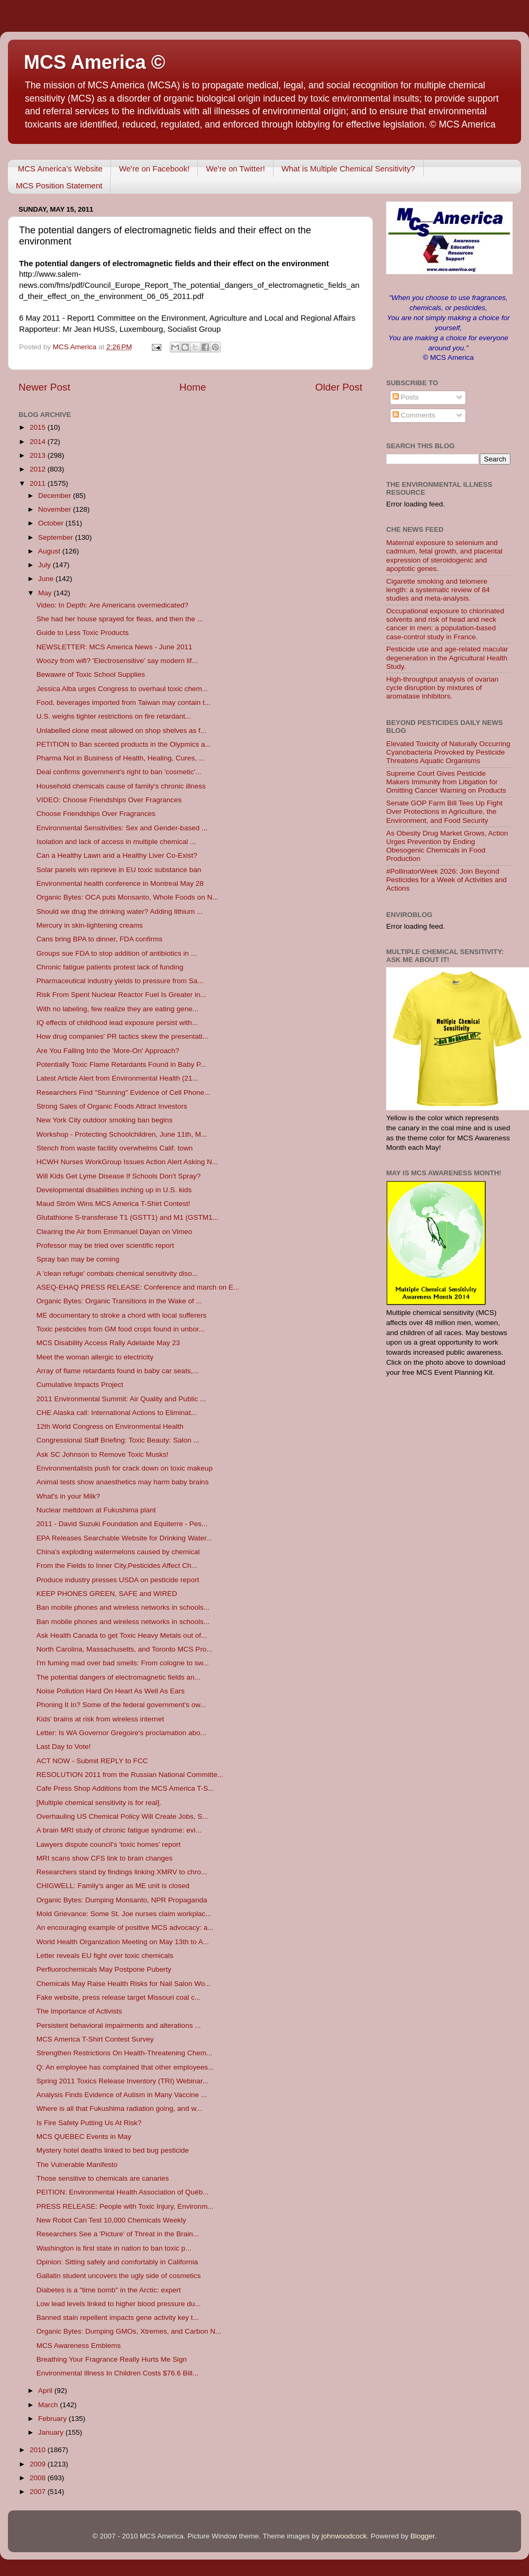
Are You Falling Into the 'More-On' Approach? (108, 1051)
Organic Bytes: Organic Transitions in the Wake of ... (119, 1301)
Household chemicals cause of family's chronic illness (121, 786)
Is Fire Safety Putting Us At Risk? (89, 2123)
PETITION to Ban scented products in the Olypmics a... (124, 744)
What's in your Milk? (68, 1496)
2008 (39, 2478)
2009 (39, 2464)
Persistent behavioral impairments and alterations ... (119, 2025)
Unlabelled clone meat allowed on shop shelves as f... (121, 730)
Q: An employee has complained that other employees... (125, 2067)
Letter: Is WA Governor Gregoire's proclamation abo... (121, 1733)
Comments (414, 415)
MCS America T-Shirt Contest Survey (95, 2039)
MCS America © (94, 62)
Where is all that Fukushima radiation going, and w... (119, 2108)
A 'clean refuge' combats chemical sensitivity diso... (117, 1273)
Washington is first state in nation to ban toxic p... (114, 2248)
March (49, 2405)
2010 (39, 2450)
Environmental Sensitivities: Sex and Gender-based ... (122, 828)
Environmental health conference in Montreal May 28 (120, 883)
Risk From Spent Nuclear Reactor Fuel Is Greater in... (121, 995)
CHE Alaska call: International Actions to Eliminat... (117, 1413)
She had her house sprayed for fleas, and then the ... (120, 619)
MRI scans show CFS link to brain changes (104, 1858)
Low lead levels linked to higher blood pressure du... (119, 2304)
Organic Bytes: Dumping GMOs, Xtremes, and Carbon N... (129, 2331)
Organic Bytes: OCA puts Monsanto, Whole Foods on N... (127, 897)
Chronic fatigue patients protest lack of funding (110, 967)
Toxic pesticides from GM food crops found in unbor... (121, 1329)
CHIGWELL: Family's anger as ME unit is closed (113, 1886)
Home (192, 387)
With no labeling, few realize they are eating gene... (117, 1009)
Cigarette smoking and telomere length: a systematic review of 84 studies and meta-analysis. (438, 589)
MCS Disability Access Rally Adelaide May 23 (108, 1343)
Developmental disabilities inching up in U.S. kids (114, 1190)
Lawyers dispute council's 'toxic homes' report (109, 1844)
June (47, 579)
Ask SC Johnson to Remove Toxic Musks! (103, 1454)
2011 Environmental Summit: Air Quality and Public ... (121, 1399)
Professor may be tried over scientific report (105, 1245)
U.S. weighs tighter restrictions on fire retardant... (114, 716)
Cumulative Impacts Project (80, 1385)
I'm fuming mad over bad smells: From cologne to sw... (123, 1663)
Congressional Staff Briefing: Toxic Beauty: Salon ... (118, 1440)
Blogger (423, 2536)
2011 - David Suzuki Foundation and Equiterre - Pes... (122, 1524)
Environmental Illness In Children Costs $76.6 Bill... (117, 2373)
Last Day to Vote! (64, 1746)
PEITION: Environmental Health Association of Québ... (123, 2192)
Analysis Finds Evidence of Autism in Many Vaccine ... (122, 2095)
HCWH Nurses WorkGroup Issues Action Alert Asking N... (127, 1162)
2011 (39, 483)
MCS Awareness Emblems (79, 2346)
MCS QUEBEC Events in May (84, 2136)
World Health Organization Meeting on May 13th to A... (123, 1942)
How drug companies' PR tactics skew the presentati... (122, 1036)
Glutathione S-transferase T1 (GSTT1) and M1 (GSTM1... (127, 1217)
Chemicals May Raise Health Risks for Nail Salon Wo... (124, 1984)
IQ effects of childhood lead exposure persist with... (117, 1023)
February (53, 2419)
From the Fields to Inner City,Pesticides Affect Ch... (117, 1566)
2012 (39, 469)
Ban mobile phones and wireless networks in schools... (123, 1607)
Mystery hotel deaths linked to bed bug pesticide (113, 2150)
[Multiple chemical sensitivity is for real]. (99, 1803)
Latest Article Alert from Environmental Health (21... (117, 1078)
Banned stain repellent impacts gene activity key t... (118, 2317)
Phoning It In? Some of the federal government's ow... (121, 1705)
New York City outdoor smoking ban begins (104, 1120)
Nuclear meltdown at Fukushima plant (96, 1510)
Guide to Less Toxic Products (83, 633)
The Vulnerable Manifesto (77, 2165)
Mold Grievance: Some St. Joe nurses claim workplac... (124, 1914)
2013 (39, 455)
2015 (39, 427)
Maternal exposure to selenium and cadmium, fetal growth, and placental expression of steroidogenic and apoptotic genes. (444, 556)
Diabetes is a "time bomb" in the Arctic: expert (109, 2290)
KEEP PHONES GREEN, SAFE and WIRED (107, 1594)
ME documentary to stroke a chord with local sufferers (122, 1315)
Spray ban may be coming (78, 1259)
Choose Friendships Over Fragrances (96, 814)
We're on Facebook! (154, 168)
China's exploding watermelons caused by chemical (118, 1552)
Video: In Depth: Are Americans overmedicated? (112, 605)
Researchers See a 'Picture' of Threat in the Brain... (118, 2234)
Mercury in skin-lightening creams (90, 925)
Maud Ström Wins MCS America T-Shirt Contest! (113, 1204)
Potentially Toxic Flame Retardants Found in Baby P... (121, 1064)
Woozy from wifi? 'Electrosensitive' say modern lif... (117, 661)
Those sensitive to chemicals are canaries (103, 2178)
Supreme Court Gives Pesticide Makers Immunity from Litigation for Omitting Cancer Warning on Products (446, 781)
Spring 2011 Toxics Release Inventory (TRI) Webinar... (122, 2081)
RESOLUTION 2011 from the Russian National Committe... (130, 1775)
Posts (406, 397)
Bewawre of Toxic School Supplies (91, 674)
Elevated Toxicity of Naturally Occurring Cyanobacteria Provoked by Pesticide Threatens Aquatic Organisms (448, 752)
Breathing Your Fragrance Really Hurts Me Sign (112, 2359)
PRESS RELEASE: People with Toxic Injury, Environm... (125, 2206)
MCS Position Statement (59, 185)
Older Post (338, 387)
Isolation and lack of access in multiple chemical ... (116, 842)
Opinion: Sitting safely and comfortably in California (117, 2262)
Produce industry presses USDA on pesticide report (118, 1580)
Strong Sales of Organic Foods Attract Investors (112, 1106)
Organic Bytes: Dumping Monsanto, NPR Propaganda (122, 1900)
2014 (39, 442)
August (50, 551)
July (45, 565)
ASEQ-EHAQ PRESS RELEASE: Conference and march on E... (138, 1287)
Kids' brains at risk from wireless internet (100, 1719)
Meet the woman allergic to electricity (95, 1357)
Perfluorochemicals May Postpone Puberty (104, 1969)
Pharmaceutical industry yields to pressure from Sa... (120, 981)
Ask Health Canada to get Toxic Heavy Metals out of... (122, 1635)
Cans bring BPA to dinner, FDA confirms (99, 939)
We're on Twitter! (235, 168)
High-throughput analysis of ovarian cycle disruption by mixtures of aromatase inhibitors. (442, 687)
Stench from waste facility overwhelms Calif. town (115, 1148)
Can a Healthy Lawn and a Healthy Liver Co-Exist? (117, 855)
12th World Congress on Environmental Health (110, 1426)
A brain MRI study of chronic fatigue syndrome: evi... (119, 1830)
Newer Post (44, 387)
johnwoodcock (344, 2536)
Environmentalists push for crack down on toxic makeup (125, 1468)
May (45, 593)
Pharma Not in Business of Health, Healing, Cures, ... (121, 758)
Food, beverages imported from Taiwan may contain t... (124, 702)
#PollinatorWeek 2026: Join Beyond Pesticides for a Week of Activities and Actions (446, 879)
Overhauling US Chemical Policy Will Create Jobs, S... (122, 1816)
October (52, 523)
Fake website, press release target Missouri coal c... (119, 1997)
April (46, 2390)
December (55, 496)
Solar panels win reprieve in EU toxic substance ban (119, 870)
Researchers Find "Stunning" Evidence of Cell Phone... (124, 1092)
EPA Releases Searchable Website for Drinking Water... (124, 1538)
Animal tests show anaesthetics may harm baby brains (123, 1482)
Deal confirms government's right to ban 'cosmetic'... (119, 772)
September (56, 537)
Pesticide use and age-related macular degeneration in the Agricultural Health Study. (447, 657)
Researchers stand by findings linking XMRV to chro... (122, 1872)
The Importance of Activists (79, 2011)
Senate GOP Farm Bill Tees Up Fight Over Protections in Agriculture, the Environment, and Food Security (444, 811)
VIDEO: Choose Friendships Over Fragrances (109, 800)
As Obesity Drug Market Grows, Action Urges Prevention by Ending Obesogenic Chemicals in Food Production (447, 846)
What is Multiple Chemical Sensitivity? (348, 168)
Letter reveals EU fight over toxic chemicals (105, 1956)
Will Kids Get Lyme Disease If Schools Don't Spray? (118, 1176)
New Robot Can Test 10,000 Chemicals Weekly (111, 2220)
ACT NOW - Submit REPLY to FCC (92, 1761)
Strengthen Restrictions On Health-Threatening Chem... (124, 2053)
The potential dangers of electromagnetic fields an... (118, 1677)
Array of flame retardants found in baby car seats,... (118, 1371)
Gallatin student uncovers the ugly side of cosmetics (119, 2276)
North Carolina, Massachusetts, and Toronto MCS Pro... (125, 1649)
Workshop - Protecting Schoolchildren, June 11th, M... (122, 1134)
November (55, 509)
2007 (39, 2492)
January (52, 2432)
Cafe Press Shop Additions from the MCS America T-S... (125, 1788)
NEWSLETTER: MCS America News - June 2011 (115, 647)
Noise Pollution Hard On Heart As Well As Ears (111, 1691)
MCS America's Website (60, 168)
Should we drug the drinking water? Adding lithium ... (120, 911)
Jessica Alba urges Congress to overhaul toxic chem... (122, 689)
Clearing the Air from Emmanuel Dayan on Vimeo (115, 1232)
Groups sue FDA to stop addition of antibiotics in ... (117, 953)
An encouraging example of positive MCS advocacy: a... (125, 1927)
